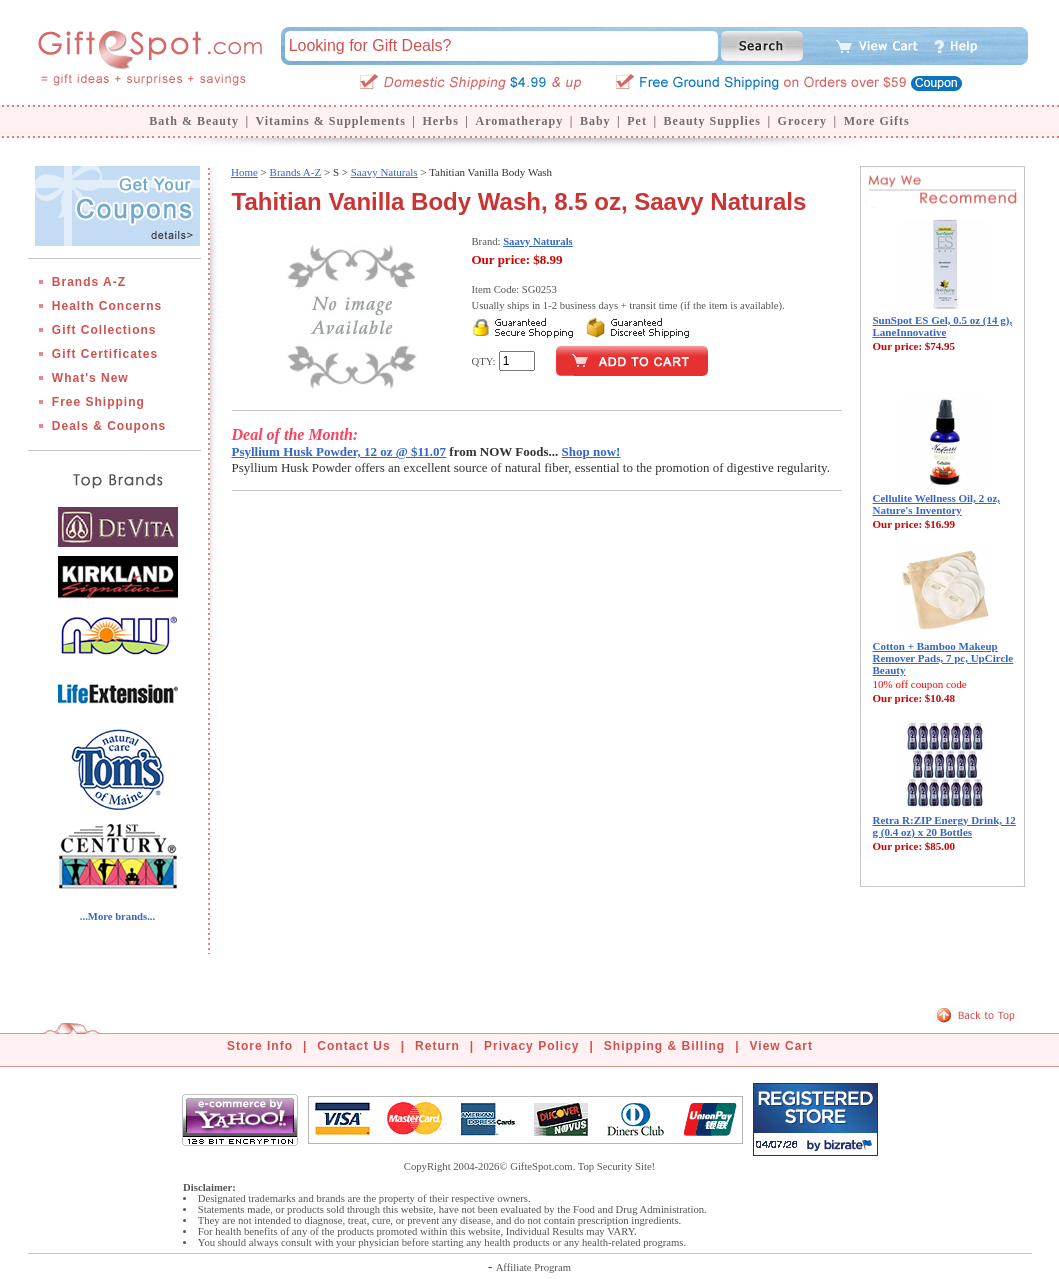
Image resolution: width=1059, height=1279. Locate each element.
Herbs (440, 121)
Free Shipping (98, 402)
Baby (595, 121)
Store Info (260, 1046)
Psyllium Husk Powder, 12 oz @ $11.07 (339, 451)
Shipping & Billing (664, 1046)
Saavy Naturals (384, 172)
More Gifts (877, 121)
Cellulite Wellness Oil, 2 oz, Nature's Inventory (937, 504)
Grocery (802, 121)
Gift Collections (104, 330)
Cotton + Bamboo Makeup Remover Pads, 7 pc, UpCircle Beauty (943, 658)
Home (244, 172)
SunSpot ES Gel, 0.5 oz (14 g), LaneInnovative (943, 326)
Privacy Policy (531, 1046)
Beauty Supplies (712, 121)
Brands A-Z (89, 282)
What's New (90, 378)
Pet (637, 121)
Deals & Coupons (109, 426)
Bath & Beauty (194, 121)
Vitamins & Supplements (331, 121)
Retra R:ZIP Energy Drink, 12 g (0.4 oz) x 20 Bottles (944, 826)
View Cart (781, 1046)
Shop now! (591, 451)
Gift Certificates (105, 354)
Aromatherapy (519, 121)
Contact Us (353, 1046)
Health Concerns (107, 306)
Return (437, 1046)
